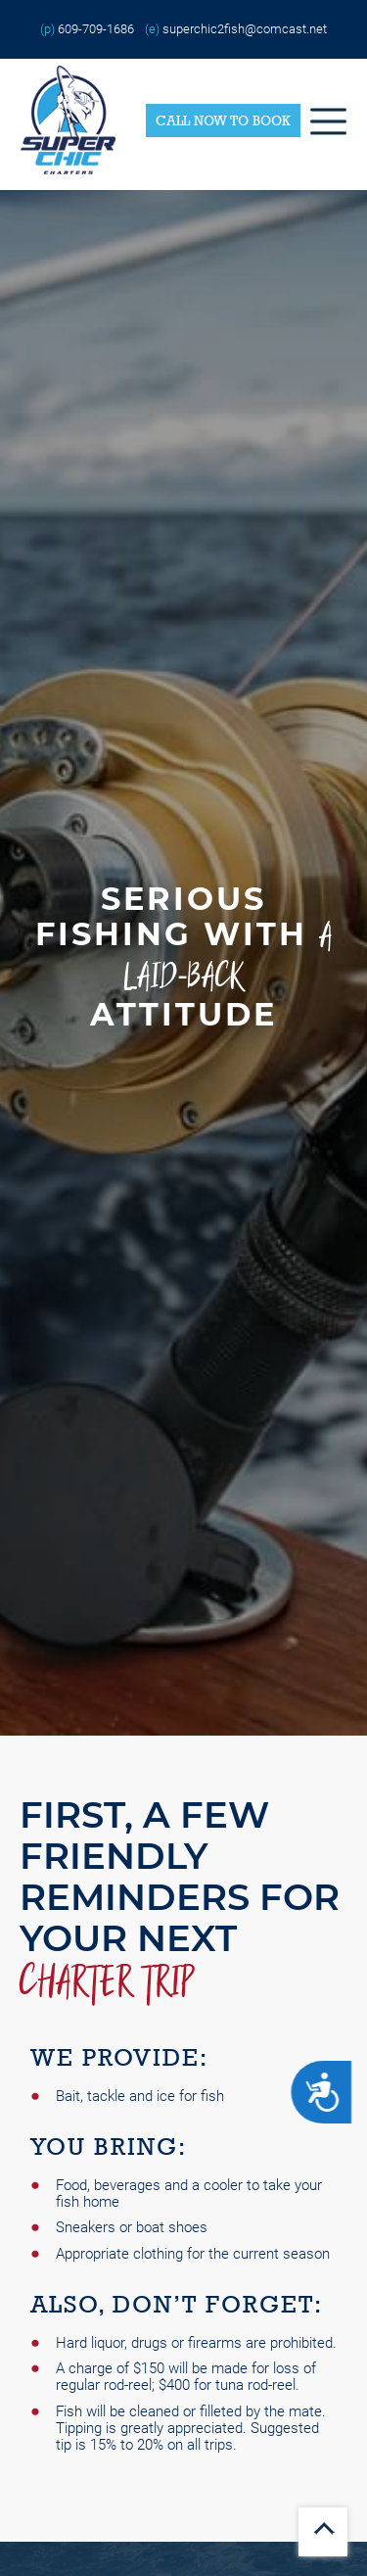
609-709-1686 (96, 29)
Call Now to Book (223, 120)
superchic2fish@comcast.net (244, 29)
